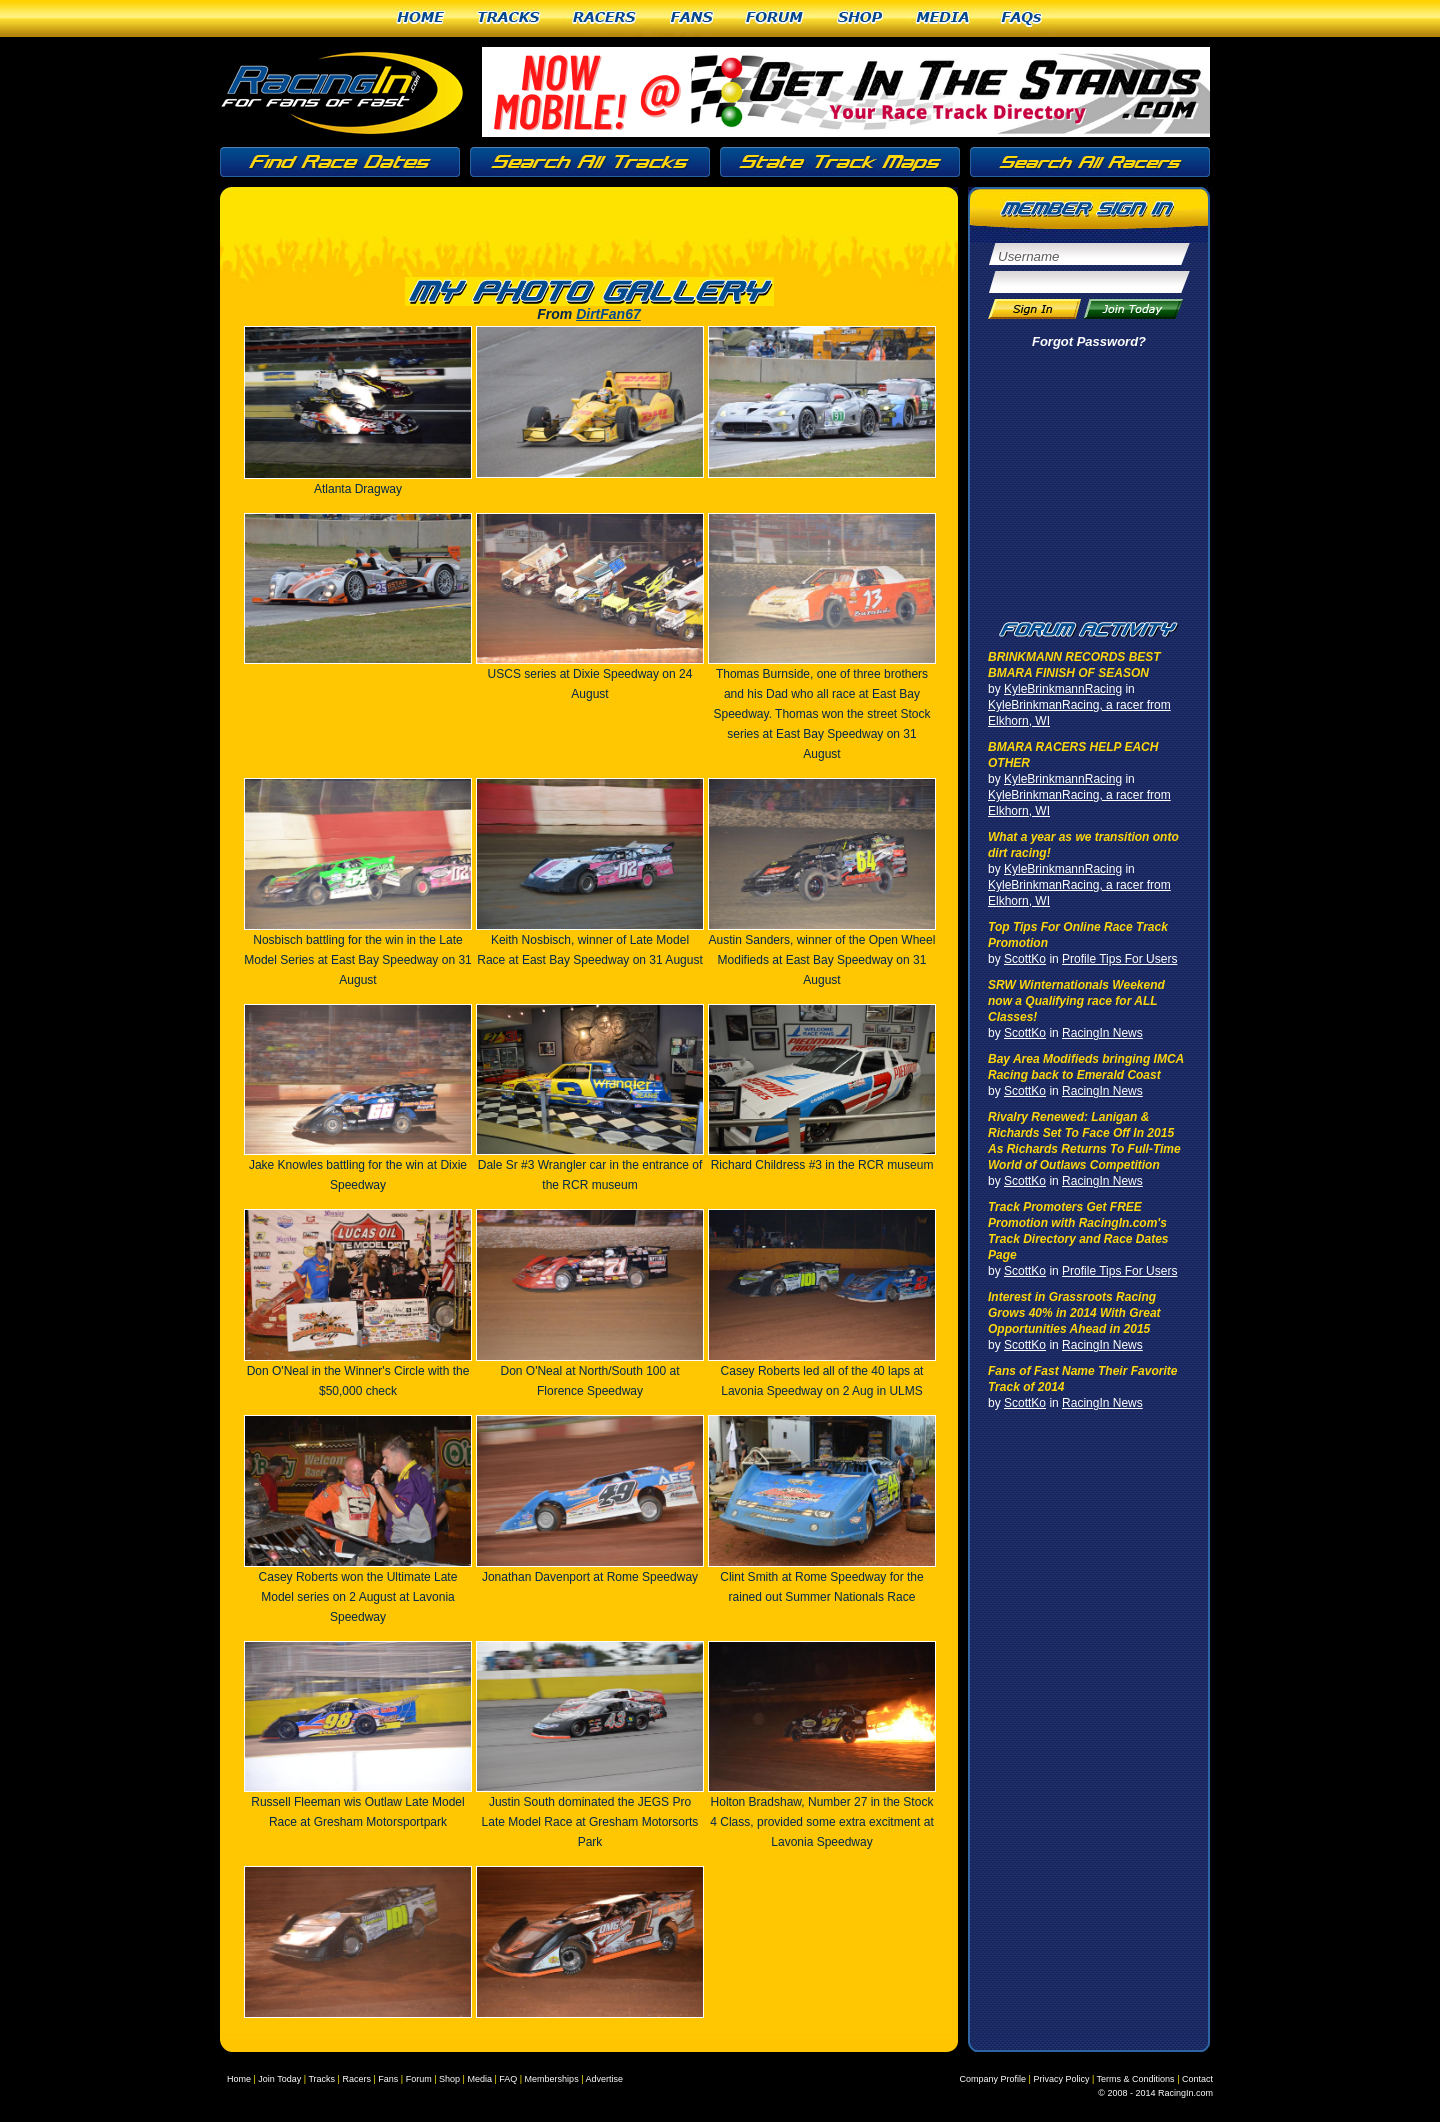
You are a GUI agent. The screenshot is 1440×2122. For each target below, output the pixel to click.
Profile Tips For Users (1119, 959)
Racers (605, 18)
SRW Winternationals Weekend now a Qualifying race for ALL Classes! (1076, 1001)
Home (420, 18)
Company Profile (993, 2079)
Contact (1197, 2079)
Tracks (509, 18)
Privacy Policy (1061, 2079)
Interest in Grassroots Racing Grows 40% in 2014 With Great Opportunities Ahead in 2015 (1074, 1313)
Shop (860, 18)
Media (943, 18)
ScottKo (1025, 959)
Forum (775, 18)
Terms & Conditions (1136, 2079)
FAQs (1022, 18)
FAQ (508, 2079)
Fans (692, 18)
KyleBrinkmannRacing (1063, 689)
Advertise (604, 2079)
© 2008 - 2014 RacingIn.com (1155, 2093)
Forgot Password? (1089, 341)
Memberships (552, 2079)
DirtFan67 (608, 314)
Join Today (279, 2079)
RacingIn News (1102, 1033)
